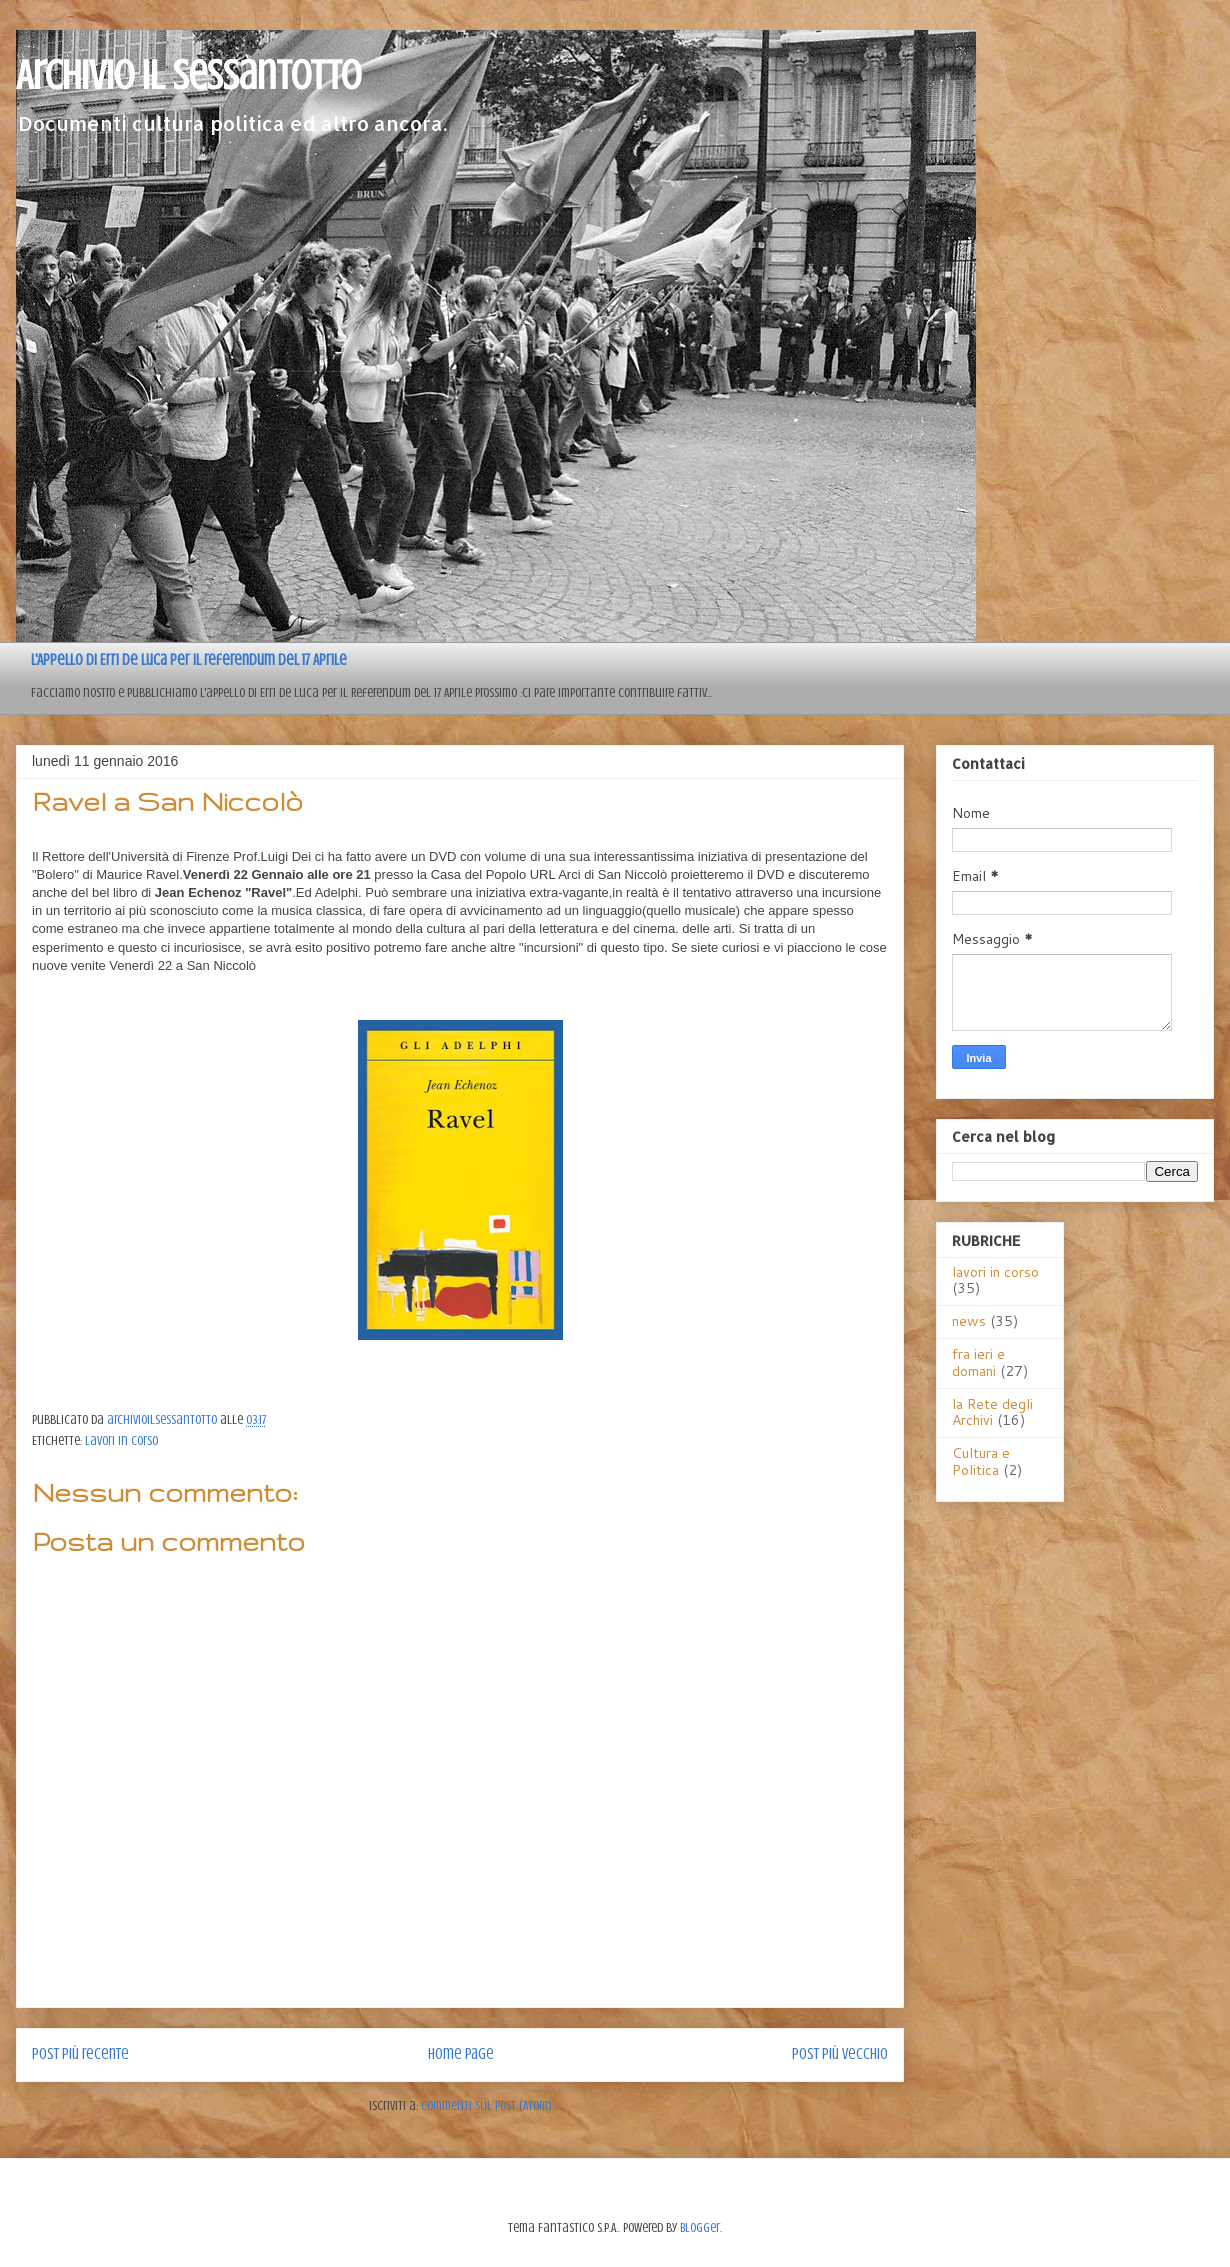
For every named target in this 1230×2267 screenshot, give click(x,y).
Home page (461, 2054)
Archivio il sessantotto (188, 75)
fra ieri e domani (978, 1362)
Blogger (700, 2227)
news (969, 1321)
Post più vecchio (840, 2054)
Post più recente (80, 2054)
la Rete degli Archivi (992, 1412)
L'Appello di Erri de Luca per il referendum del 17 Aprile (189, 660)
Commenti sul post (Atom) (486, 2105)
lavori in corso (121, 1440)
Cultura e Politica (981, 1461)
